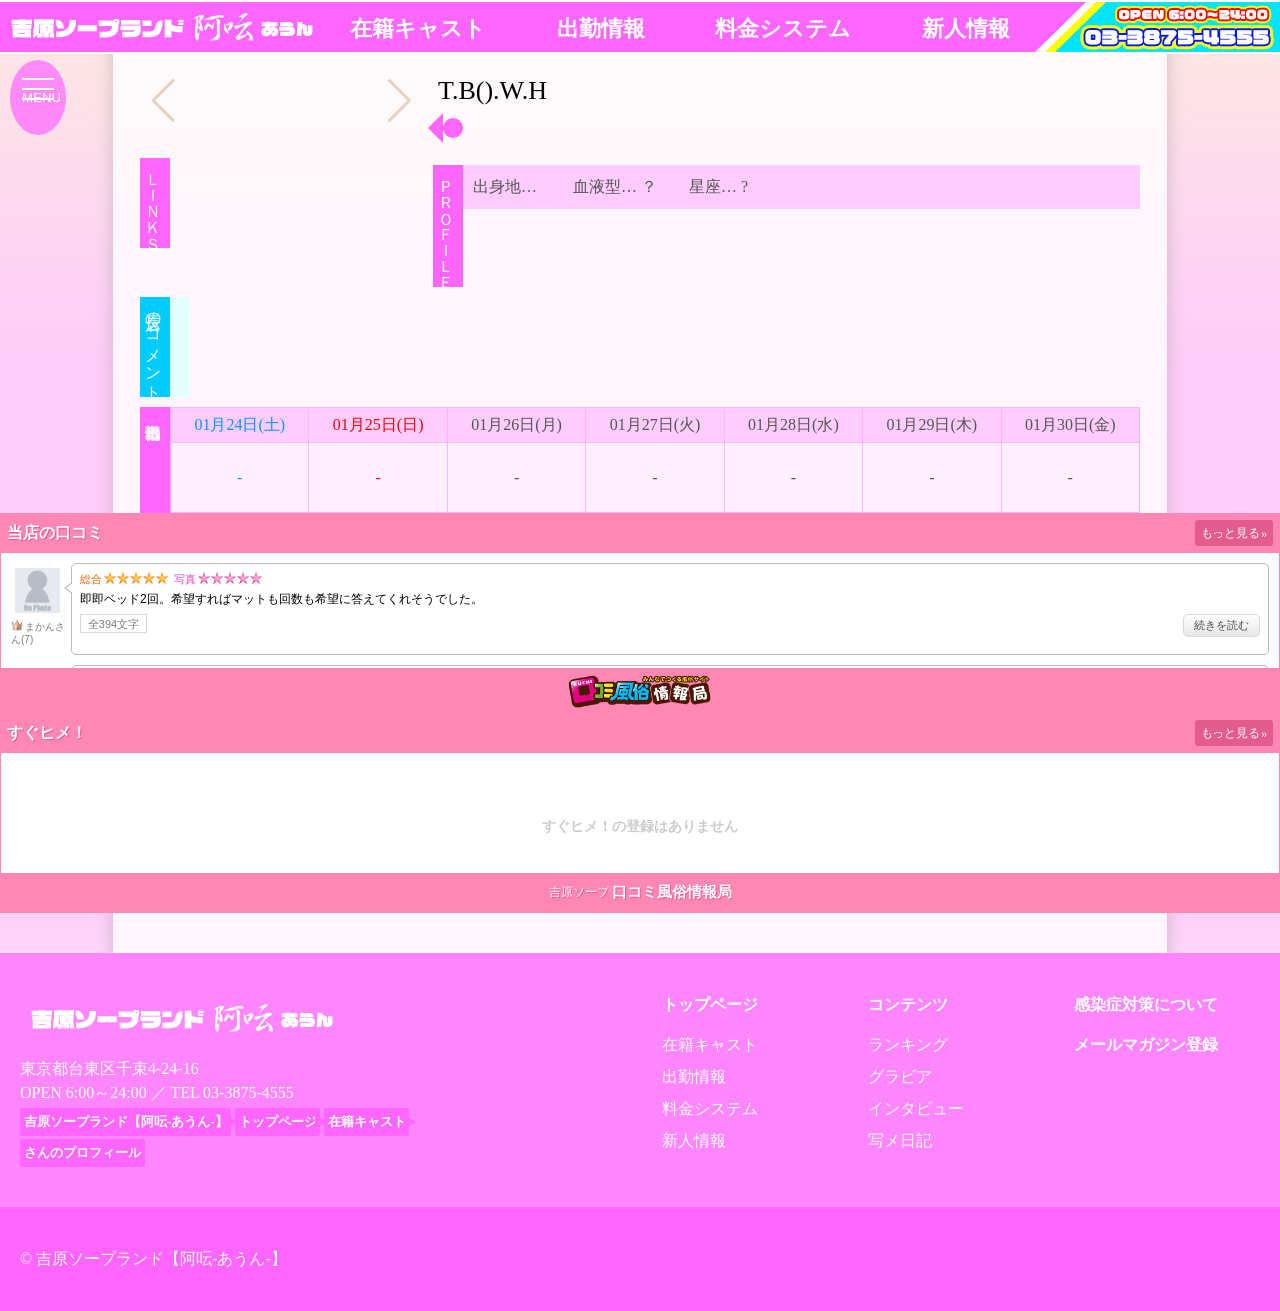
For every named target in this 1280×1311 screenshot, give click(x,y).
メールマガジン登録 (1146, 1044)
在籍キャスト (418, 28)
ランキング (908, 1044)
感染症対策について (1146, 1004)
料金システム (783, 28)
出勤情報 (601, 28)
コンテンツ (908, 1004)
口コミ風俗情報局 (672, 892)
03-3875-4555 (248, 1092)
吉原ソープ (579, 892)
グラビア (900, 1076)
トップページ (710, 1004)
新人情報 (966, 28)
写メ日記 (900, 1140)
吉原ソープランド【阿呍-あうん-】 (161, 1258)
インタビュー (916, 1108)
